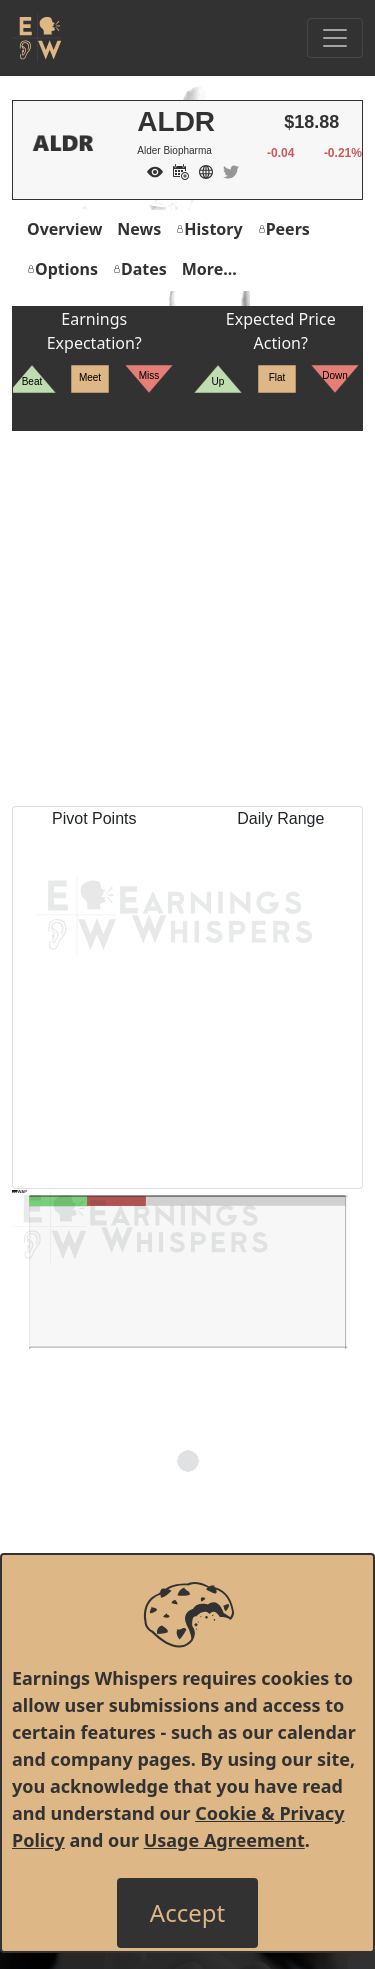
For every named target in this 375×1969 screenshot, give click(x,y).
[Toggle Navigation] (335, 38)
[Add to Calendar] (176, 170)
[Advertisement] (187, 618)
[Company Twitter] (226, 170)
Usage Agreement (224, 1840)
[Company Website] (201, 170)
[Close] (187, 1913)
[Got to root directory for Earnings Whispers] (37, 38)
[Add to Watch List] (150, 170)
